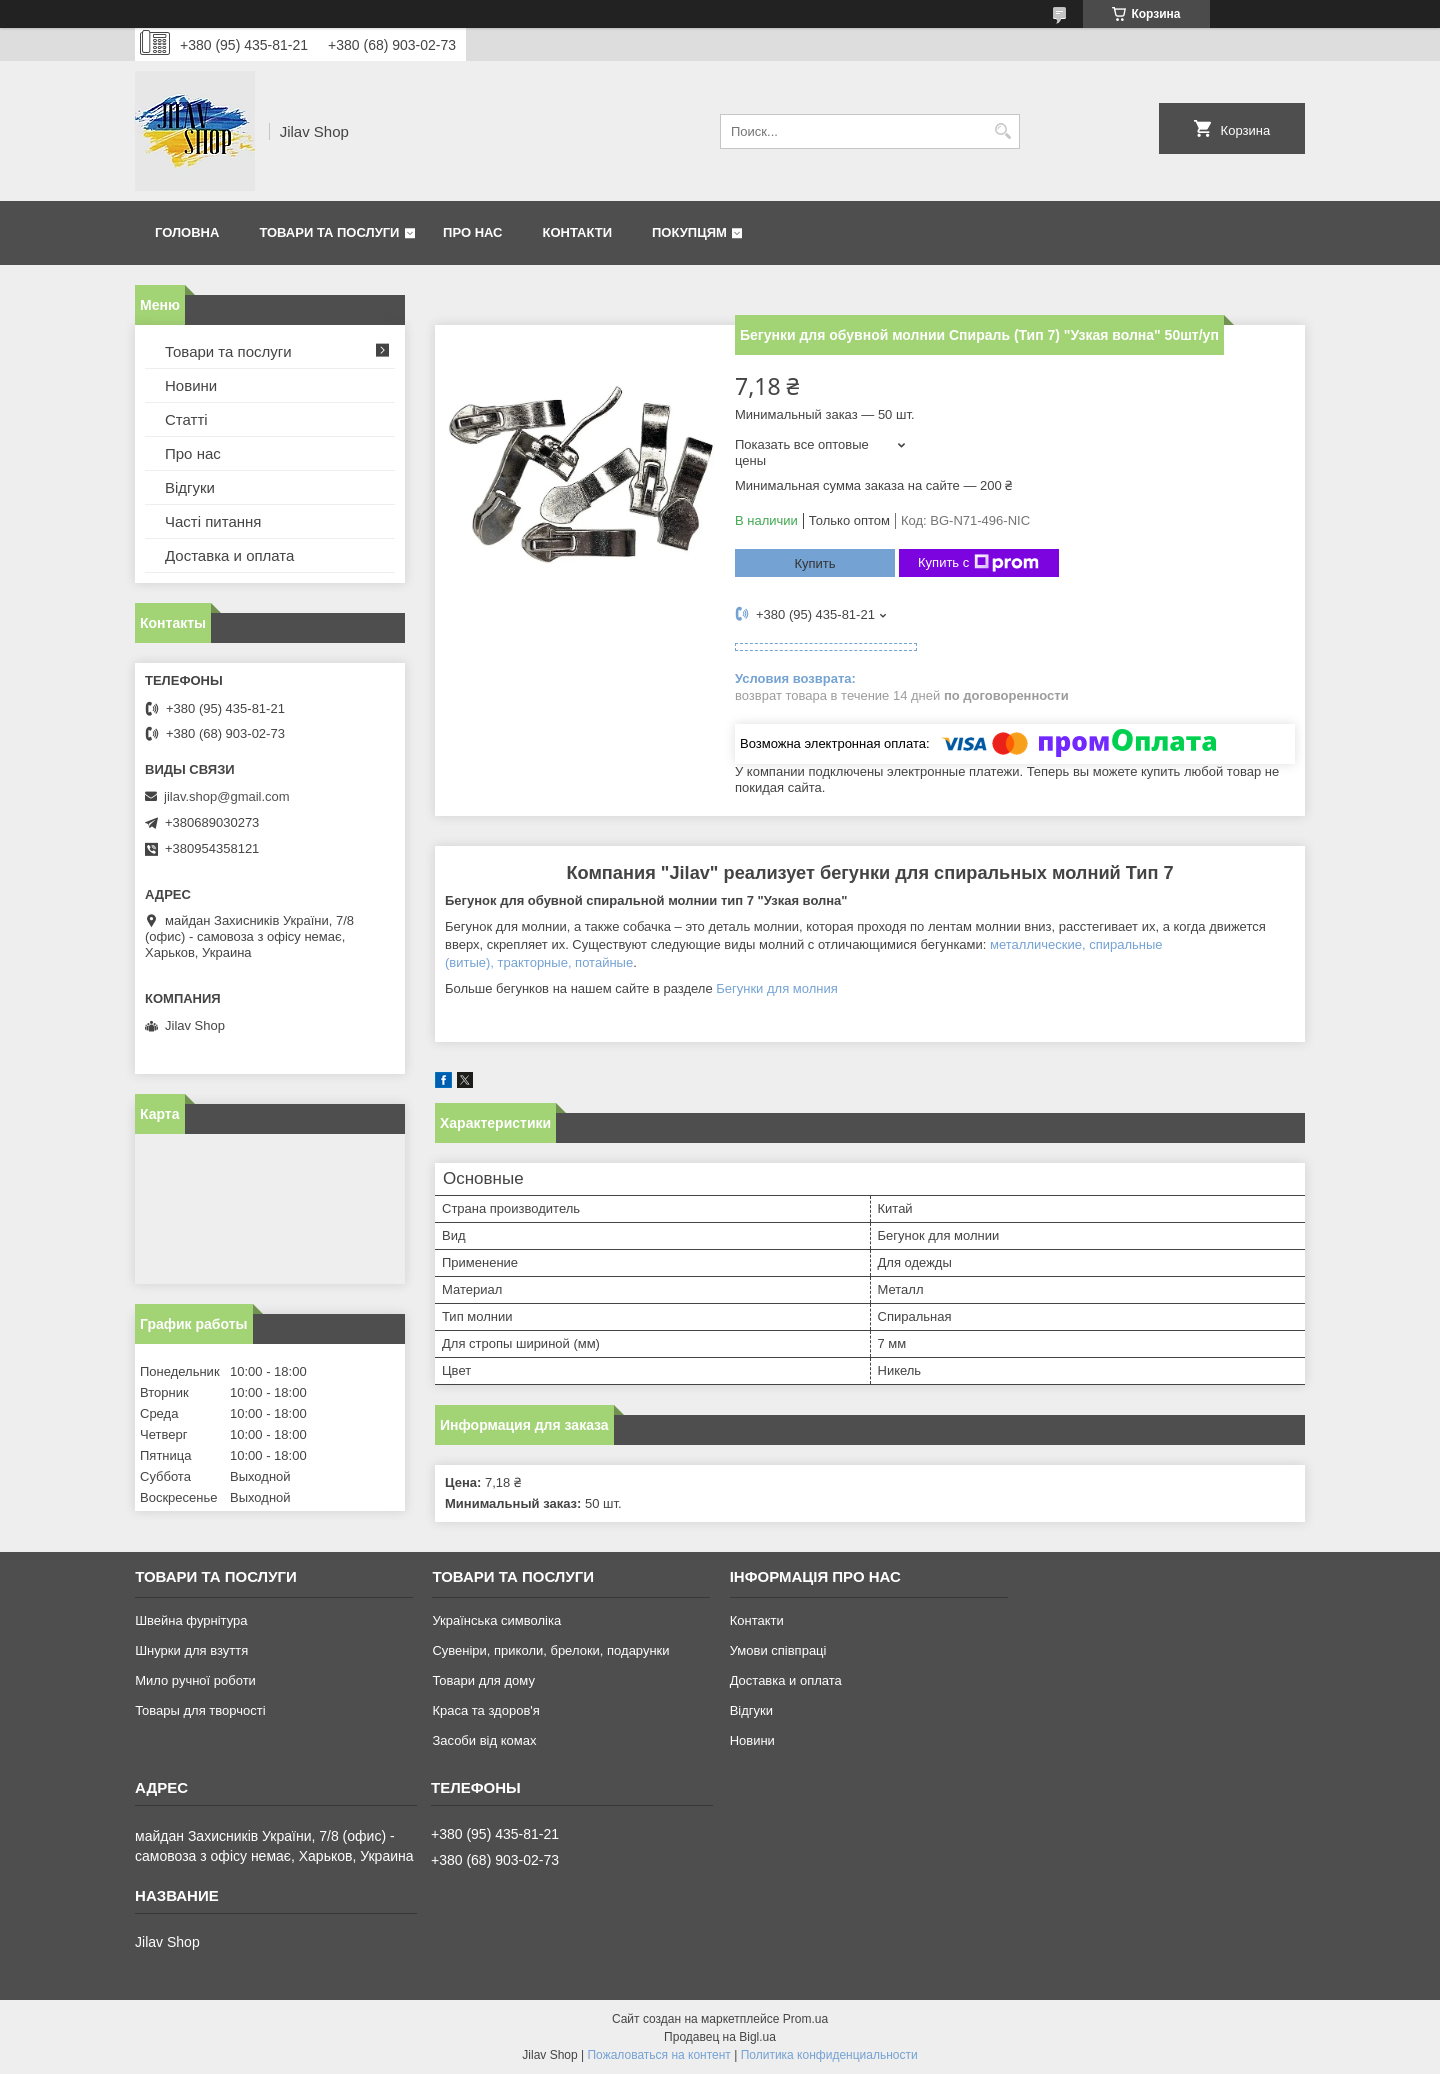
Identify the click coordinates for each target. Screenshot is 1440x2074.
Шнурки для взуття (191, 1650)
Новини (191, 385)
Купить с (978, 563)
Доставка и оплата (229, 555)
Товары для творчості (200, 1710)
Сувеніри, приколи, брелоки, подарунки (550, 1650)
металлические (1036, 944)
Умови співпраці (778, 1650)
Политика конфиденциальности (829, 2055)
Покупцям (689, 232)
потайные (604, 962)
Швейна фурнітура (191, 1620)
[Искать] (1002, 131)
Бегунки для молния (777, 988)
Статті (186, 419)
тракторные (533, 962)
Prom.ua (805, 2019)
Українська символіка (496, 1620)
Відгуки (190, 487)
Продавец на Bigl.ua (720, 2037)
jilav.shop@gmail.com (227, 796)
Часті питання (213, 521)
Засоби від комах (484, 1740)
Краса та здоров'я (485, 1710)
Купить (814, 563)
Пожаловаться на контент (658, 2055)
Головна (187, 232)
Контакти (578, 232)
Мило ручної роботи (195, 1680)
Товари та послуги (329, 232)
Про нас (472, 232)
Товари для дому (483, 1680)
